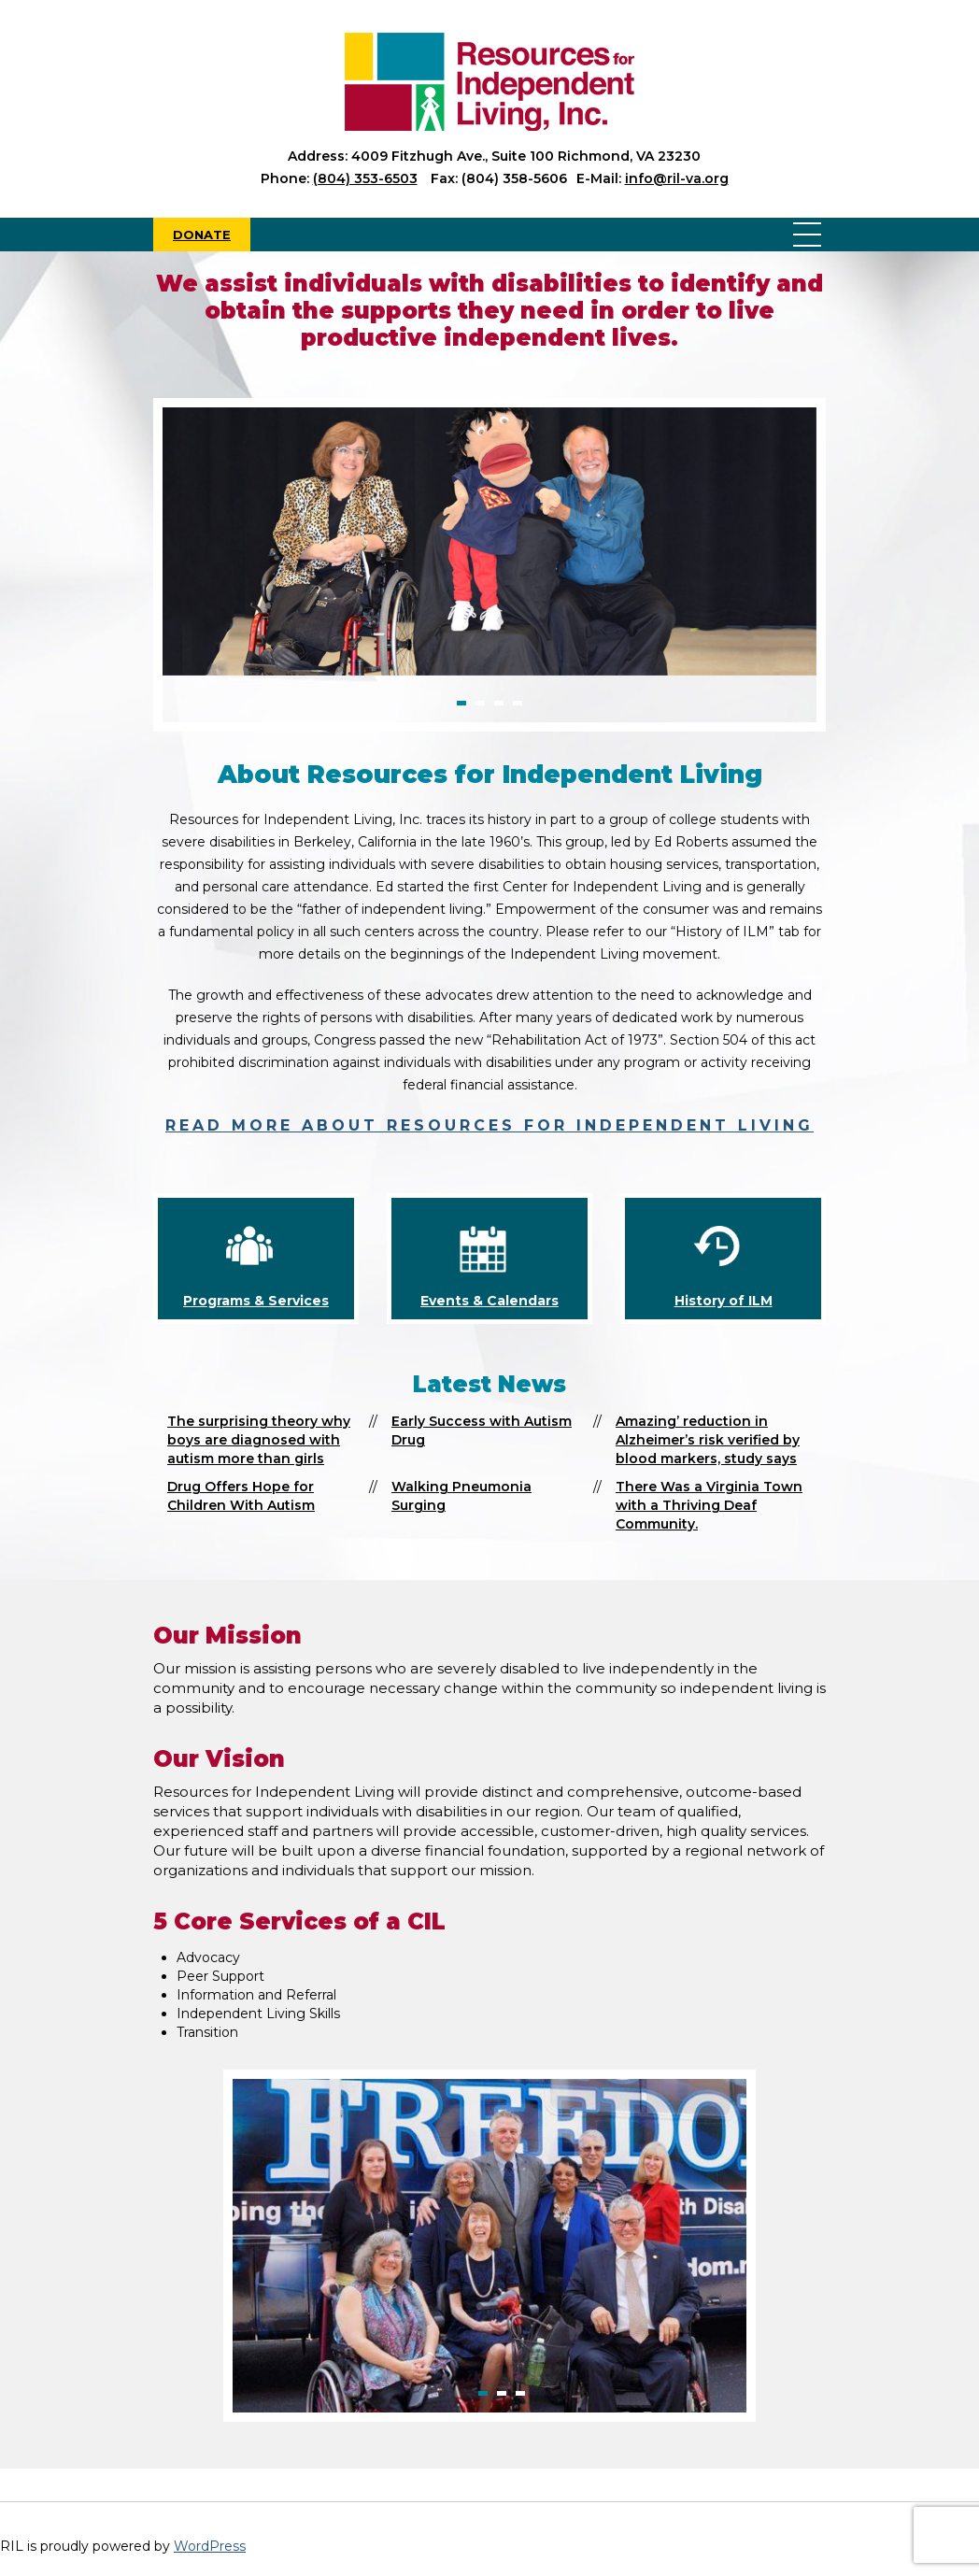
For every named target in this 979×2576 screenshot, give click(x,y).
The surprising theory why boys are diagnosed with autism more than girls (258, 1440)
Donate (202, 234)
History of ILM (723, 1300)
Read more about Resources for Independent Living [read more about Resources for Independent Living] (489, 1125)
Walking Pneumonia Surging (461, 1496)
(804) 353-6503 (365, 178)
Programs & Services (256, 1300)
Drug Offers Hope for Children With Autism (241, 1496)
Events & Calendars (489, 1300)
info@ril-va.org (677, 178)
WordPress (210, 2546)
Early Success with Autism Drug (481, 1430)
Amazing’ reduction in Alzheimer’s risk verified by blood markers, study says (708, 1440)
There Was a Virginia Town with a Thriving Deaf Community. (709, 1505)
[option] (489, 541)
